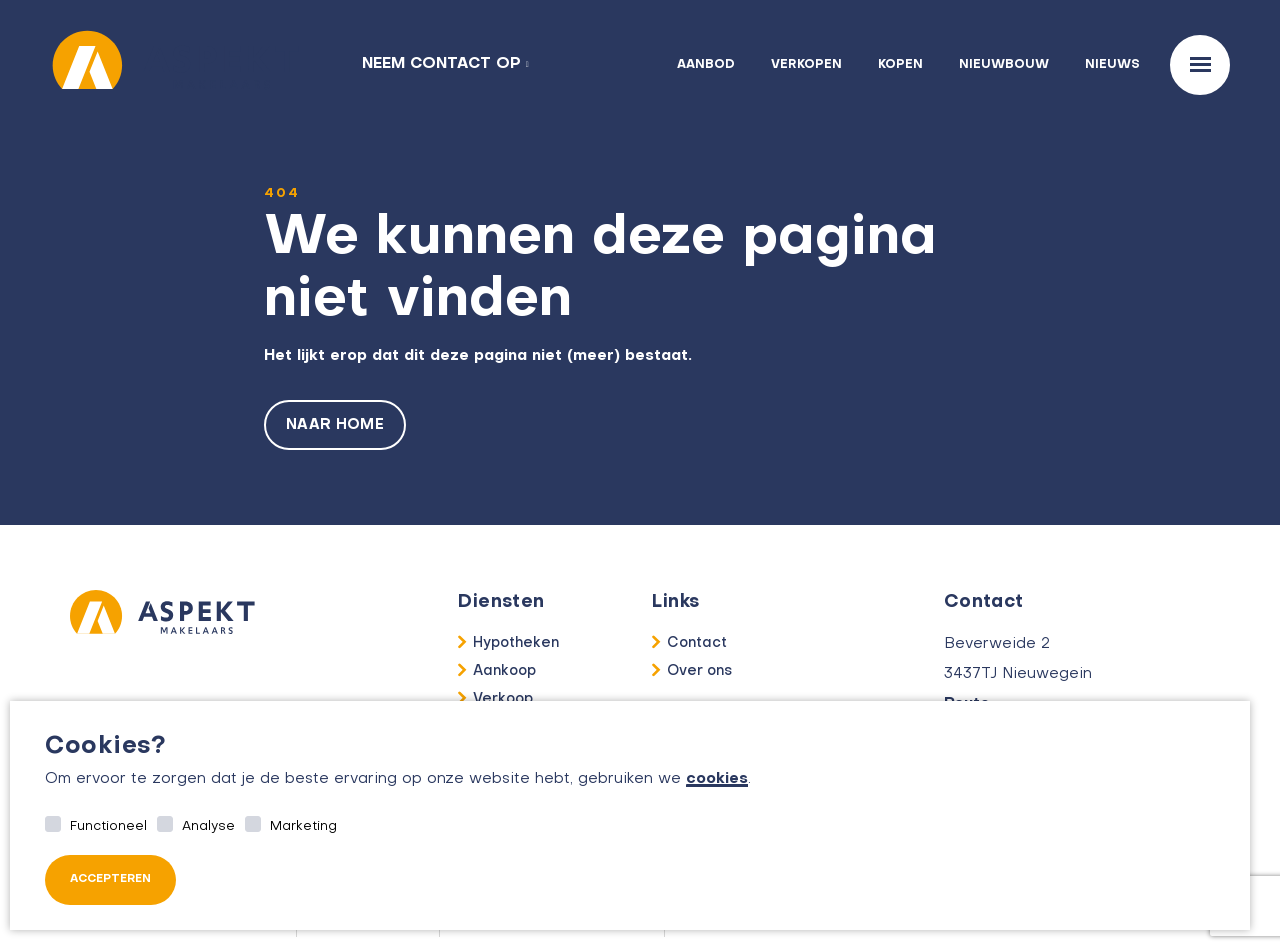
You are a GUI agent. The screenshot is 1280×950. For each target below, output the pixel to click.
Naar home (335, 425)
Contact (697, 643)
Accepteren (110, 879)
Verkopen (806, 65)
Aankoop (504, 671)
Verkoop (503, 699)
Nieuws (1112, 65)
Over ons (699, 671)
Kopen (900, 65)
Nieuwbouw (1004, 65)
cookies (717, 779)
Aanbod (706, 65)
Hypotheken (516, 643)
